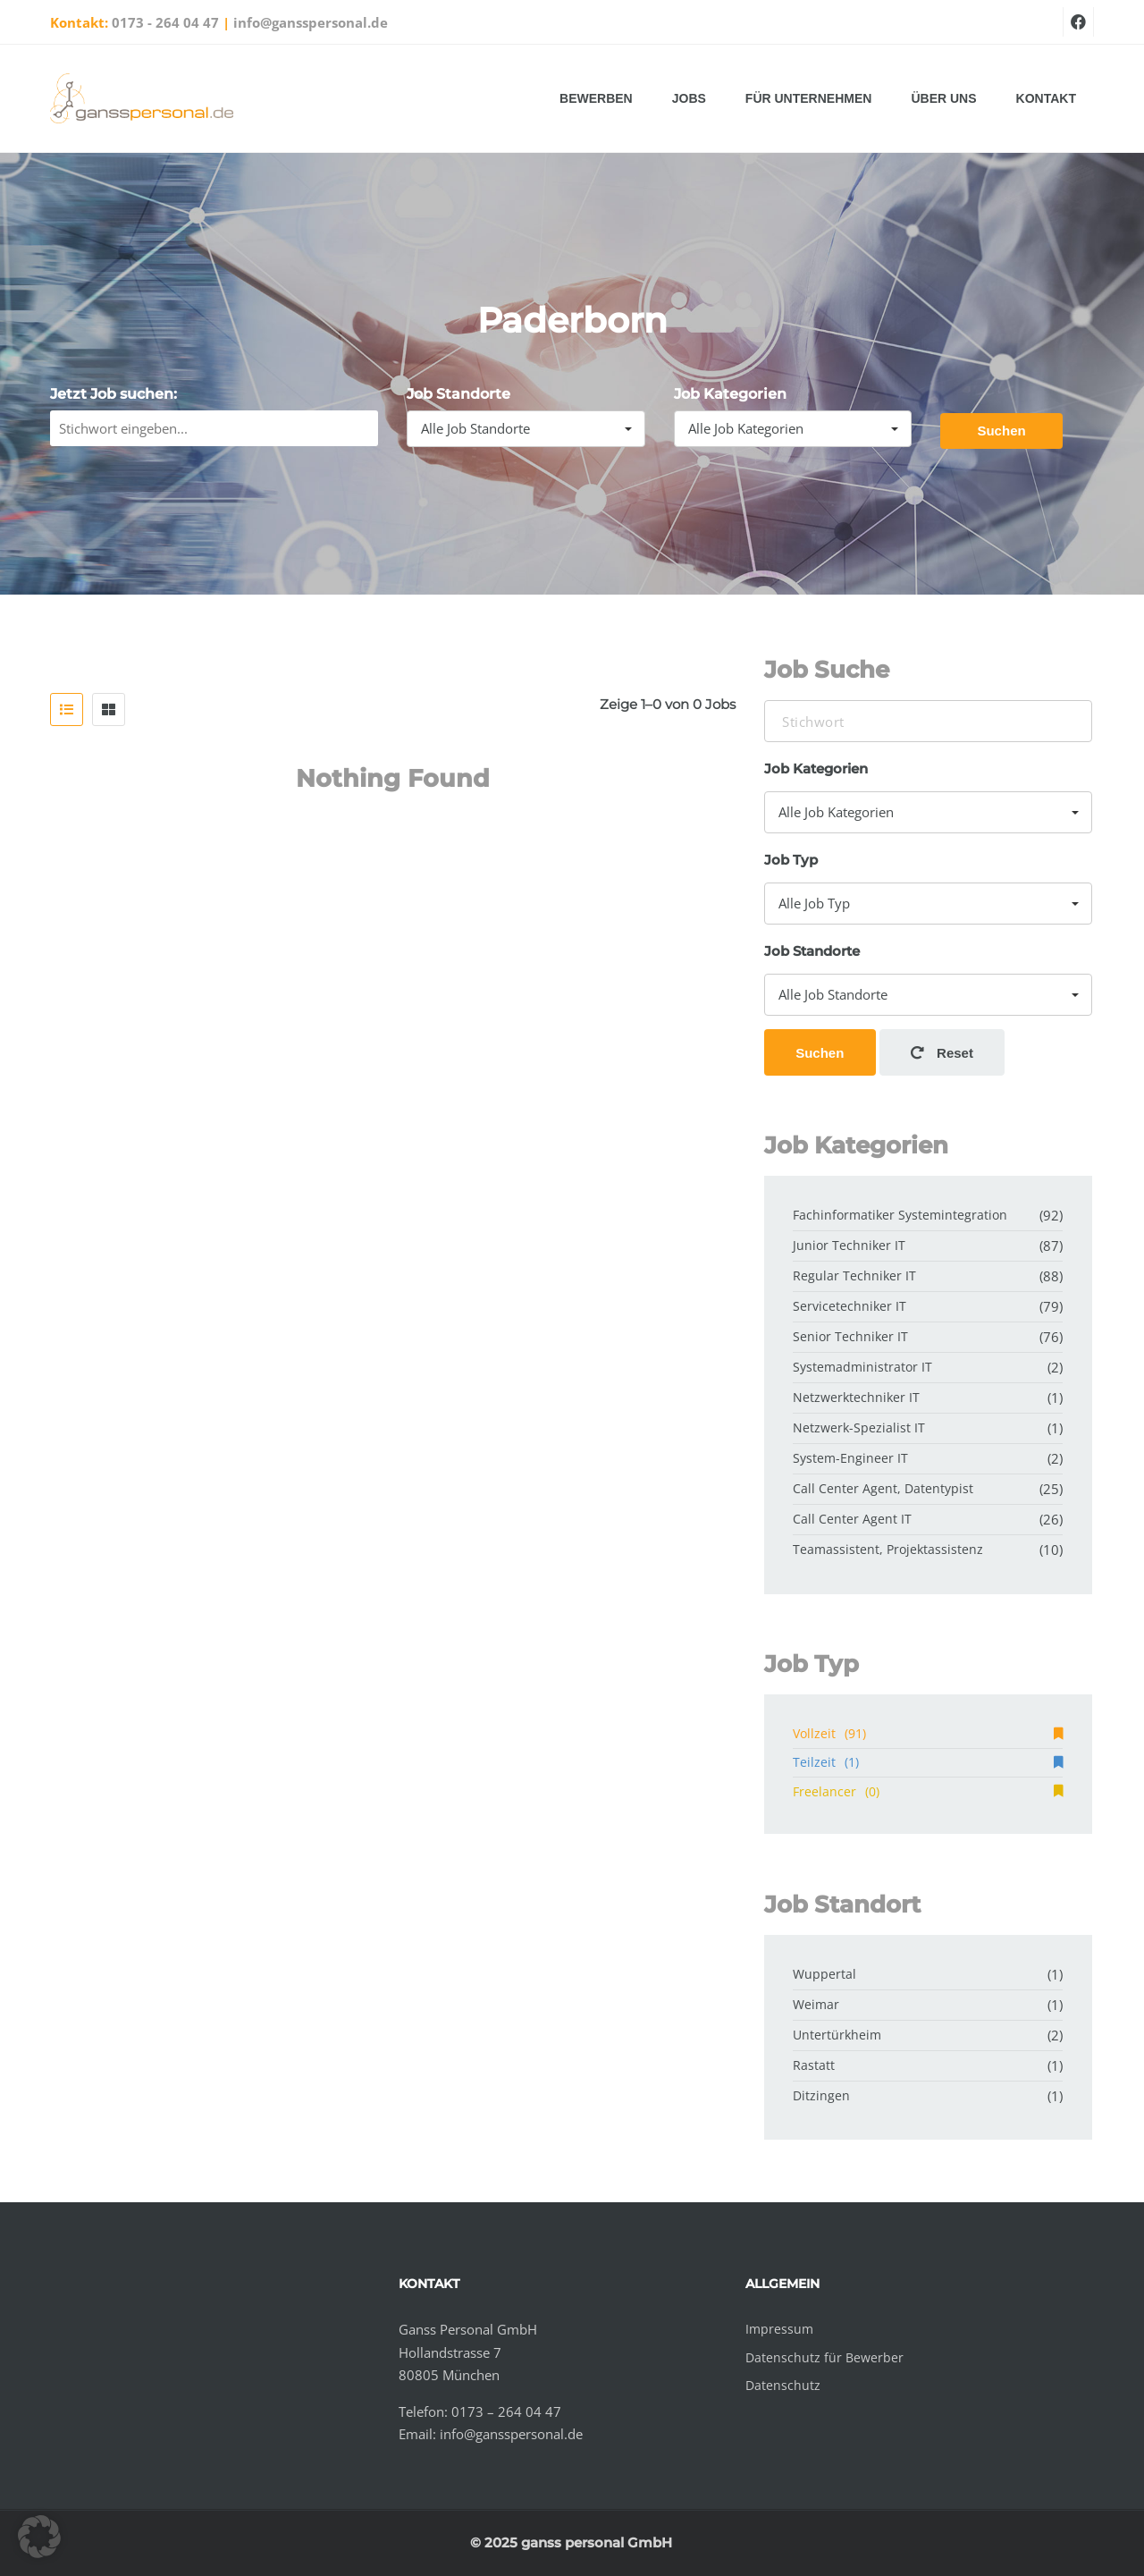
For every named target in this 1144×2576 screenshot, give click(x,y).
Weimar (816, 2004)
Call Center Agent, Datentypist (883, 1488)
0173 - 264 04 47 (165, 22)
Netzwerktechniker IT (856, 1397)
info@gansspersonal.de (310, 22)
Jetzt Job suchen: (113, 393)
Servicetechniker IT (849, 1305)
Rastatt (814, 2065)
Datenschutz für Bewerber (824, 2357)
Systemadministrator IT (862, 1366)
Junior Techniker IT (849, 1245)
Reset (942, 1052)
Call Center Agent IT (852, 1518)
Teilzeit (928, 1761)
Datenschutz (782, 2385)
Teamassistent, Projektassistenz (888, 1549)
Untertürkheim (837, 2034)
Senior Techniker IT (850, 1336)
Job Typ (791, 859)
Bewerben (596, 98)
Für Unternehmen (808, 98)
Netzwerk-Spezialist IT (859, 1427)
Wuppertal (824, 1973)
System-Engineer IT (850, 1457)
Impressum (779, 2328)
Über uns (943, 98)
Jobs (689, 98)
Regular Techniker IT (854, 1275)
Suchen (1001, 430)
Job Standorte (458, 393)
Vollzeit (928, 1733)
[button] (39, 2536)
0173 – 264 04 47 (506, 2411)
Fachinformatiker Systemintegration (900, 1214)
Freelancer (928, 1791)
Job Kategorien (730, 393)
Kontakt (1046, 98)
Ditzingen (821, 2095)
